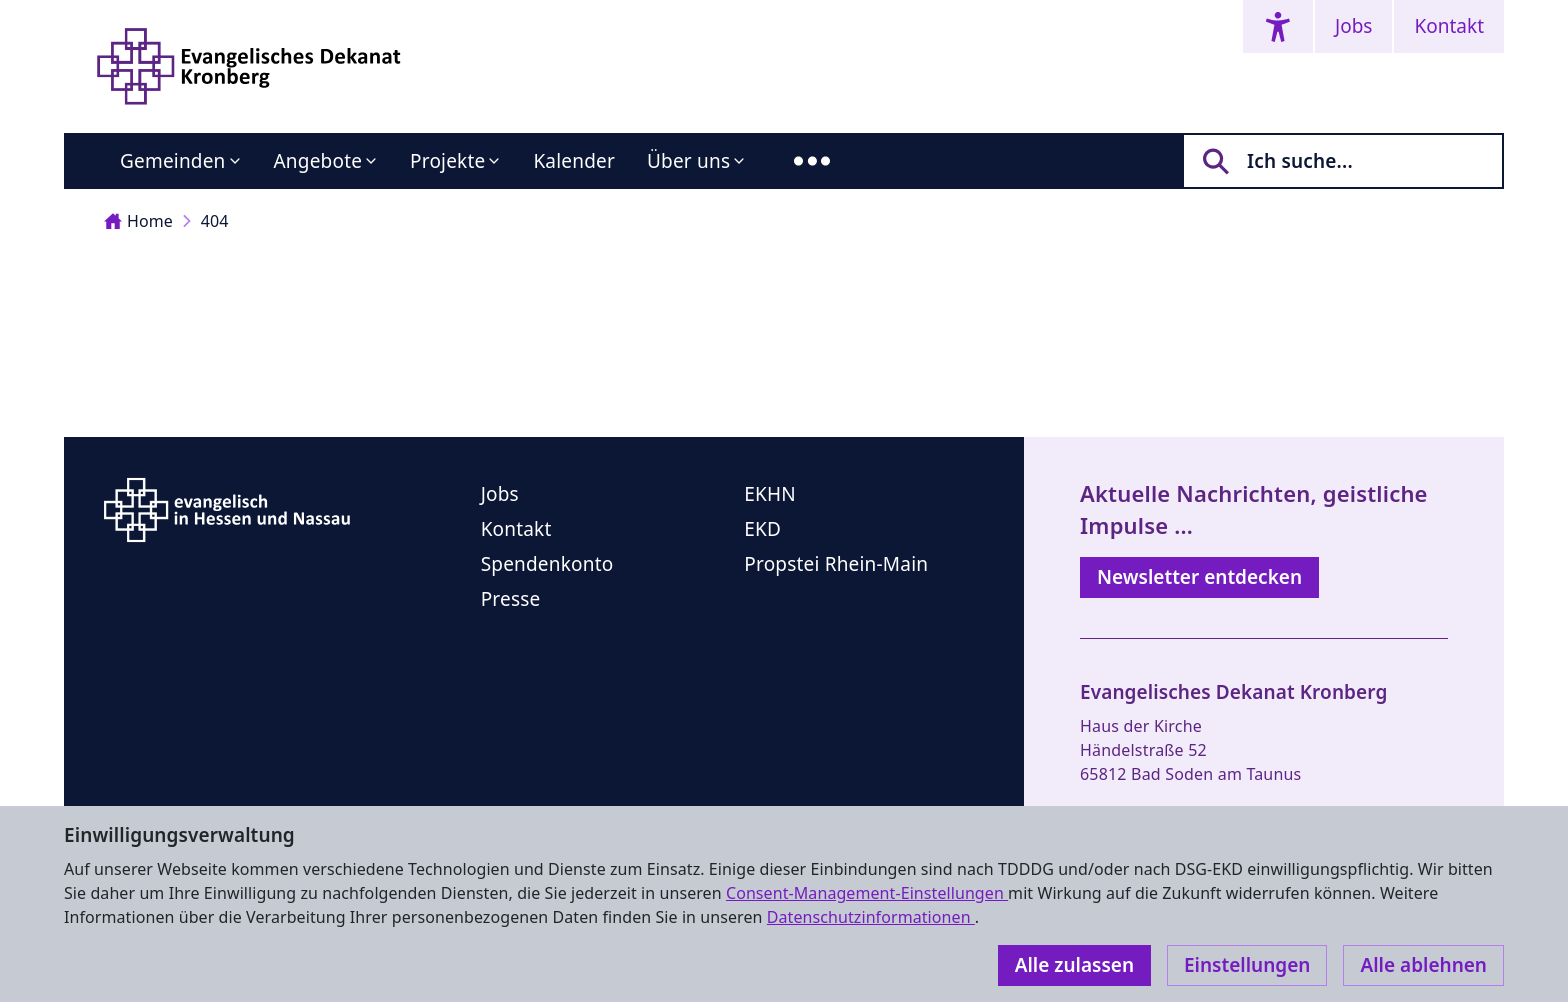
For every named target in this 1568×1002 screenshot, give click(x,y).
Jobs (1353, 26)
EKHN (770, 494)
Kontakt (1449, 26)
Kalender (574, 161)
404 (215, 221)
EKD (762, 529)
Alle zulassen (1074, 965)
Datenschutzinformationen (871, 917)
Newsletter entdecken (1199, 577)
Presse (511, 599)
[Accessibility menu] (1278, 26)
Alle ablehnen (1423, 965)
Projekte (447, 161)
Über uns (688, 161)
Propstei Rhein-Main (836, 564)
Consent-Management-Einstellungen (867, 893)
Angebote (318, 161)
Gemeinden (173, 161)
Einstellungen (1247, 965)
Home (138, 221)
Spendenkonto (547, 564)
